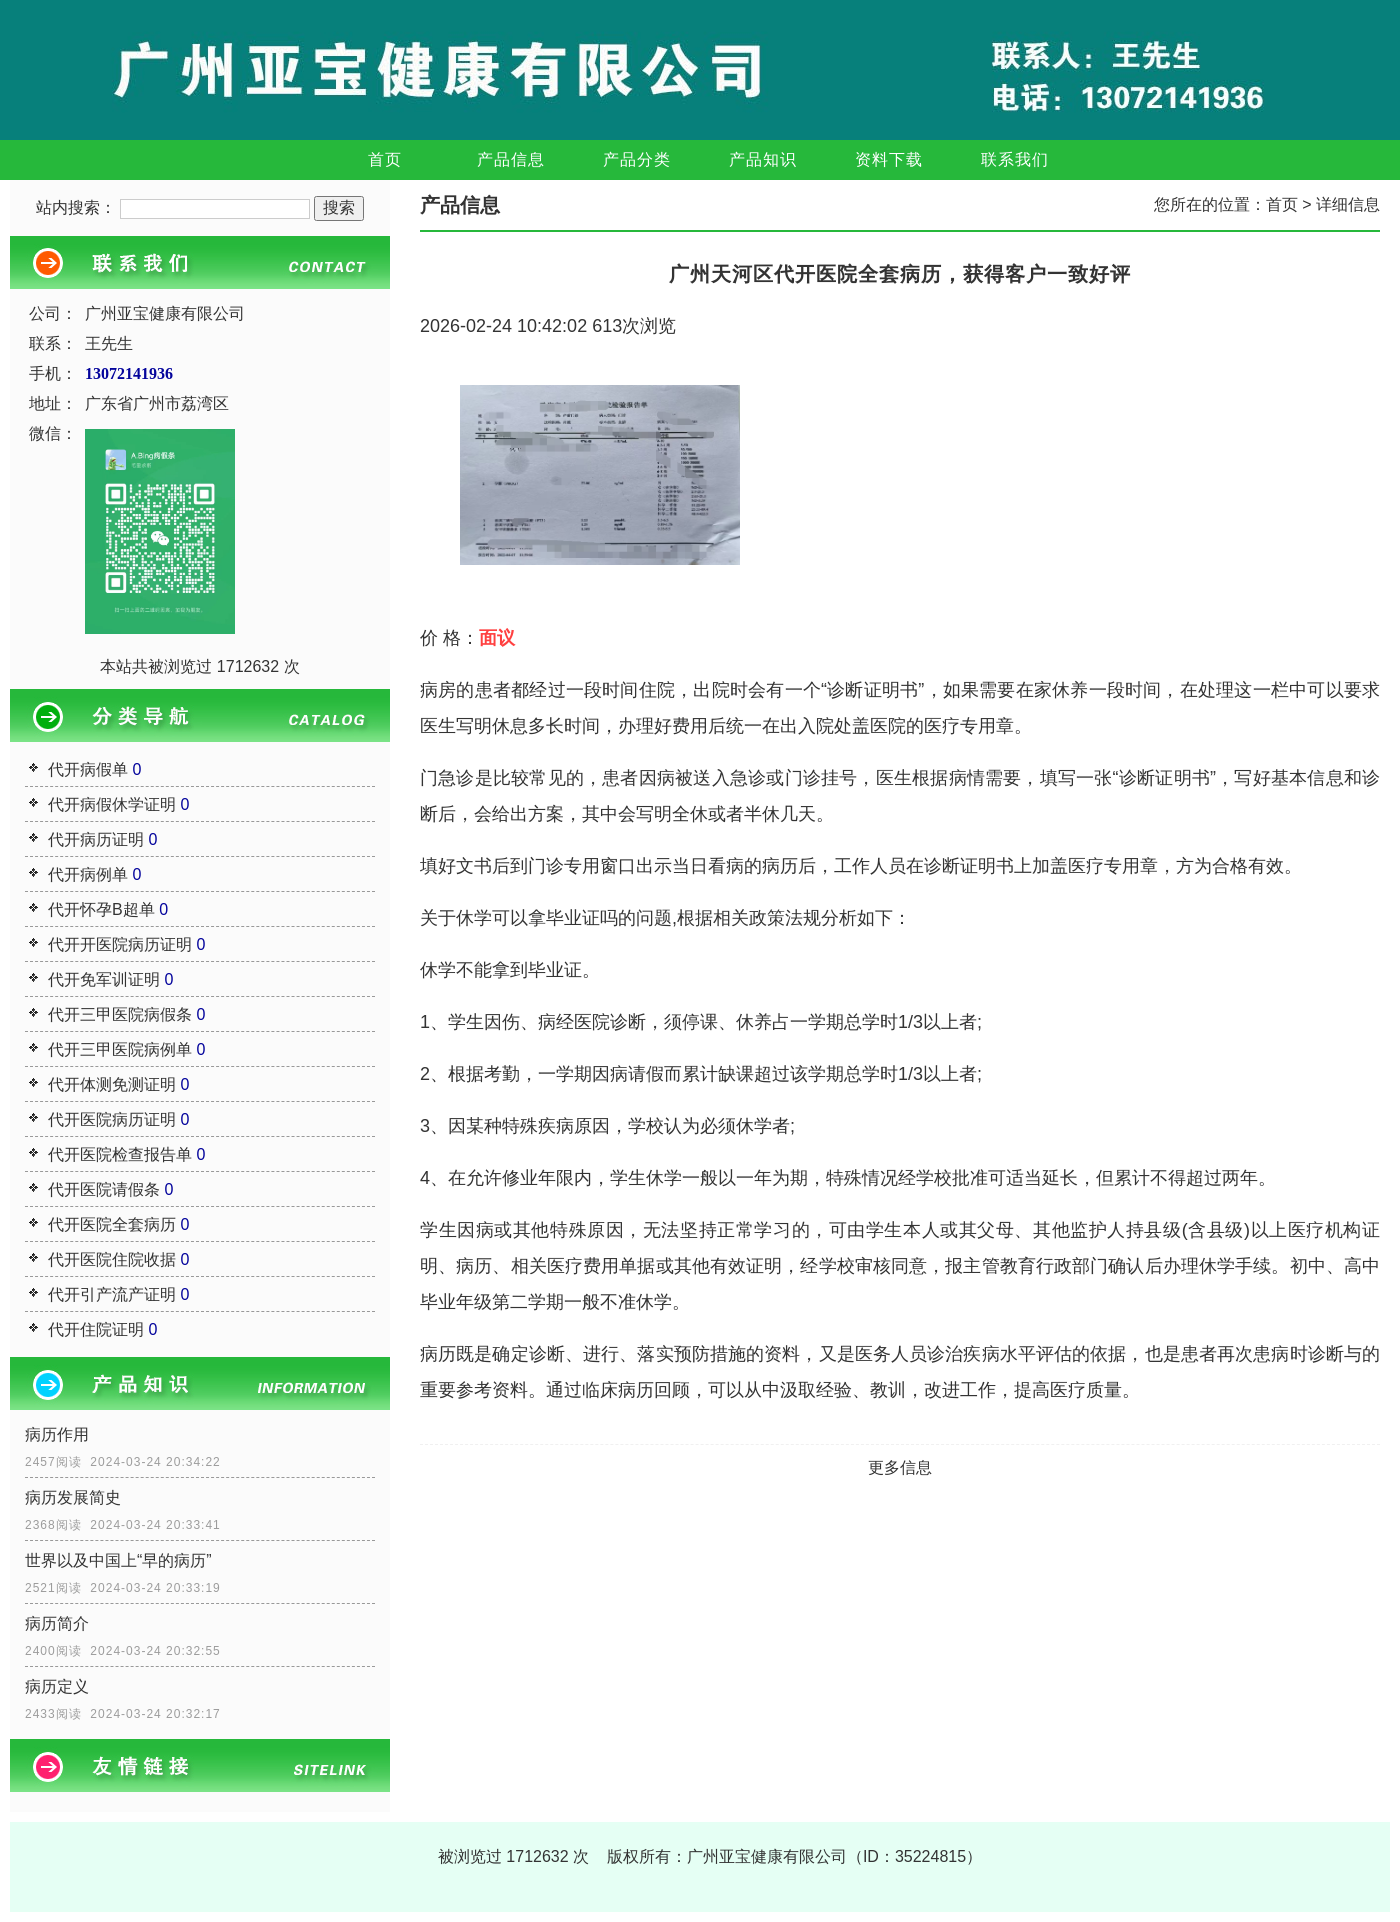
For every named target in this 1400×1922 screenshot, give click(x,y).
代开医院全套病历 (112, 1224)
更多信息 (900, 1467)
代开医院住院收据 (112, 1259)
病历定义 (57, 1686)
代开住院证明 (96, 1329)
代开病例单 (88, 874)
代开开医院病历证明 (120, 944)
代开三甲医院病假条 (120, 1014)
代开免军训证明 (104, 979)
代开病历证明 (96, 839)
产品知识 (763, 159)
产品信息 (511, 159)
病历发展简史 (73, 1497)
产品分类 (637, 159)
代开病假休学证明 (112, 804)
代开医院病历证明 (112, 1119)
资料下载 (889, 159)
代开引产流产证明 (112, 1294)
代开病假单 (88, 769)
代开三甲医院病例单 (120, 1049)
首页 (385, 159)
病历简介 (57, 1623)
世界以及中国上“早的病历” (118, 1560)
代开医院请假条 (104, 1189)
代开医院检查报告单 (120, 1154)
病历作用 (57, 1434)
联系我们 (1015, 159)
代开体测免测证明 (112, 1084)
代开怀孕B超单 (101, 909)
